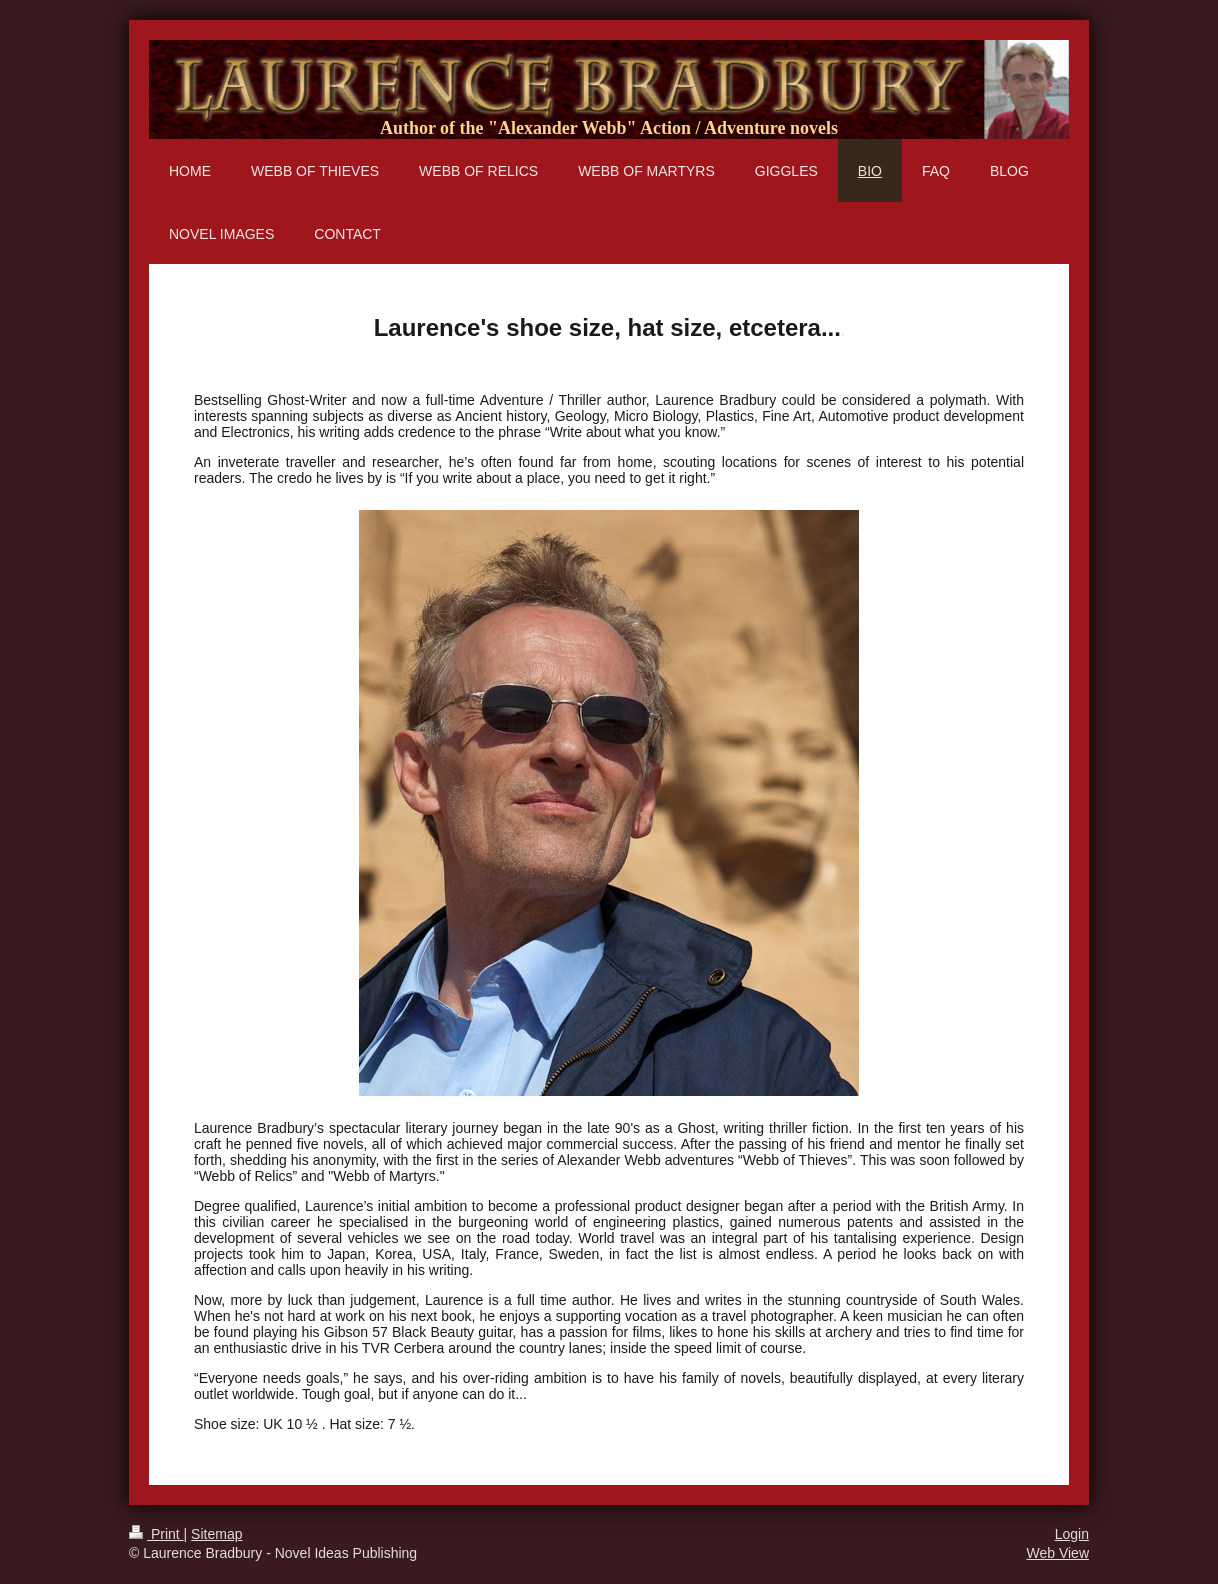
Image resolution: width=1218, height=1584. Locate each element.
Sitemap (216, 1534)
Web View (1057, 1553)
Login (1072, 1534)
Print (156, 1534)
